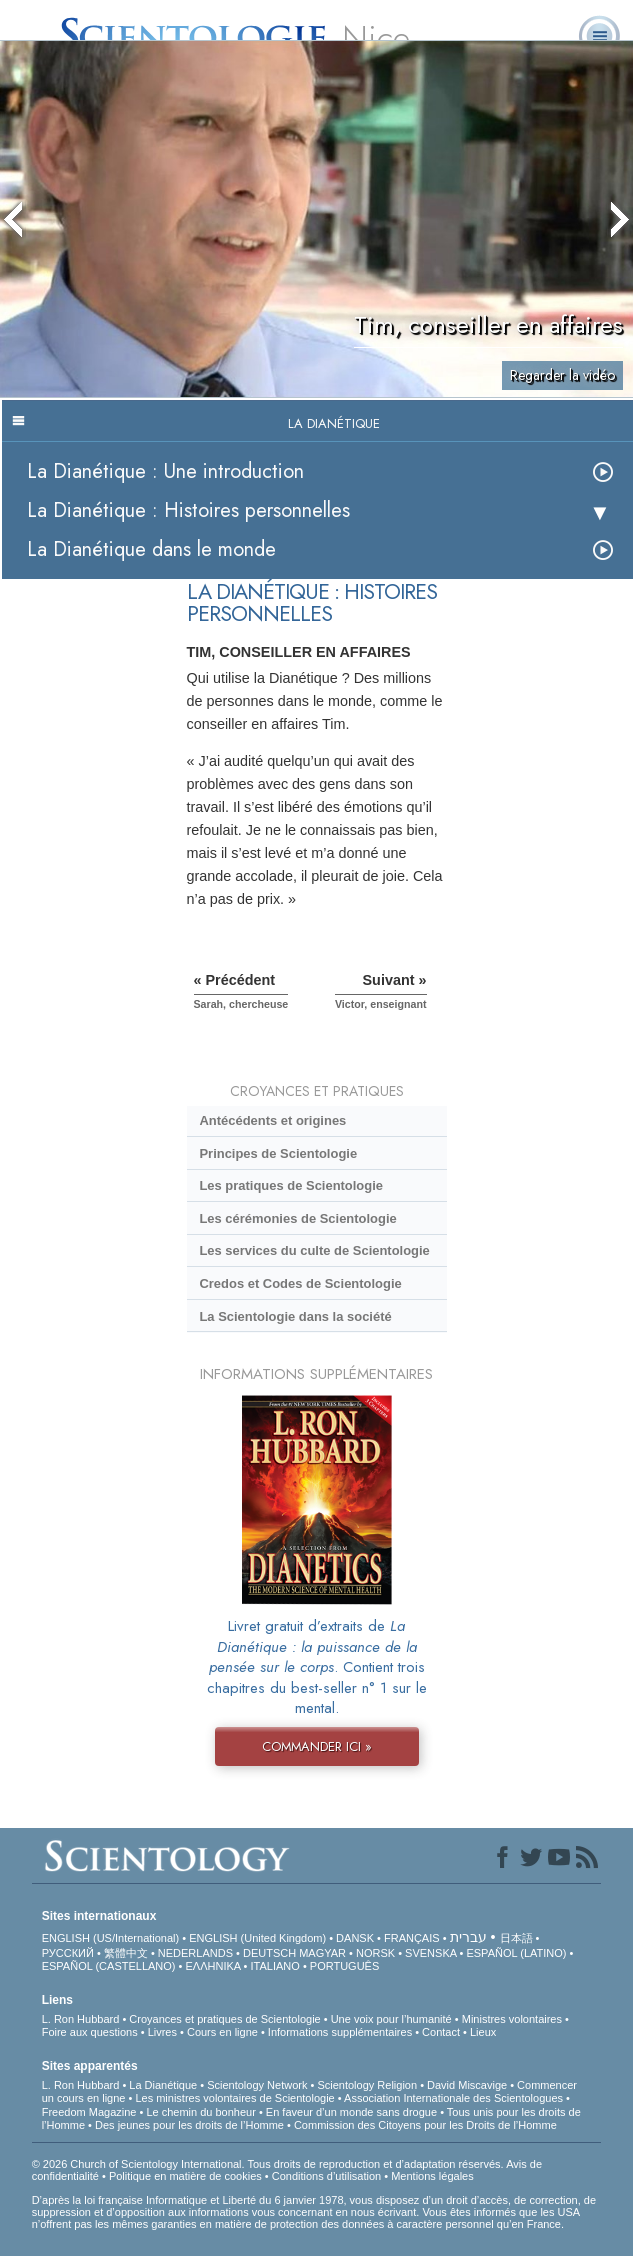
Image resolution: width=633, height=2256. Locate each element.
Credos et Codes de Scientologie (300, 1283)
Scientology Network (257, 2085)
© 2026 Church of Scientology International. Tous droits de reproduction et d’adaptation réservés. (269, 2164)
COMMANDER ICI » (317, 1746)
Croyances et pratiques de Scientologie (224, 2019)
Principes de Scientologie (278, 1153)
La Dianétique (163, 2085)
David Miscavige (467, 2085)
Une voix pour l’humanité (391, 2019)
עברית (468, 1937)
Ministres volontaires (512, 2019)
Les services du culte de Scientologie (314, 1250)
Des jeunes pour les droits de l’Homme (189, 2125)
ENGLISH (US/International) (111, 1938)
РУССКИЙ (68, 1953)
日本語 (516, 1938)
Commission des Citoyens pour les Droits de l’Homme (425, 2125)
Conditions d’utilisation (326, 2176)
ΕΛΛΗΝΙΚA (213, 1966)
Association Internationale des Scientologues (453, 2098)
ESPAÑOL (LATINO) (516, 1953)
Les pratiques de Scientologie (291, 1185)
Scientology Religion (367, 2085)
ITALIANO (275, 1966)
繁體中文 (126, 1953)
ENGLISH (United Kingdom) (257, 1938)
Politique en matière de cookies (185, 2176)
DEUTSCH (269, 1953)
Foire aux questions (90, 2032)
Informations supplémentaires (340, 2032)
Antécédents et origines (272, 1120)
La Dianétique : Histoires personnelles (188, 510)
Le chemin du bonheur (202, 2112)
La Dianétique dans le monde (151, 549)
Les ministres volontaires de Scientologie (234, 2098)
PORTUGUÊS (344, 1966)
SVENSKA (430, 1953)
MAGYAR (322, 1953)
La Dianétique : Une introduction (165, 471)
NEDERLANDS (195, 1953)
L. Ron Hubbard (81, 2019)
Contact (441, 2032)
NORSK (375, 1953)
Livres (162, 2032)
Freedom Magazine (89, 2112)
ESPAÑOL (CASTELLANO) (109, 1966)
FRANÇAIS (412, 1938)
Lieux (483, 2032)
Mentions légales (432, 2176)
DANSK (355, 1938)
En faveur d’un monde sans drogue (351, 2112)
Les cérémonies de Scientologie (297, 1218)
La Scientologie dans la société (295, 1316)
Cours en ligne (222, 2032)
